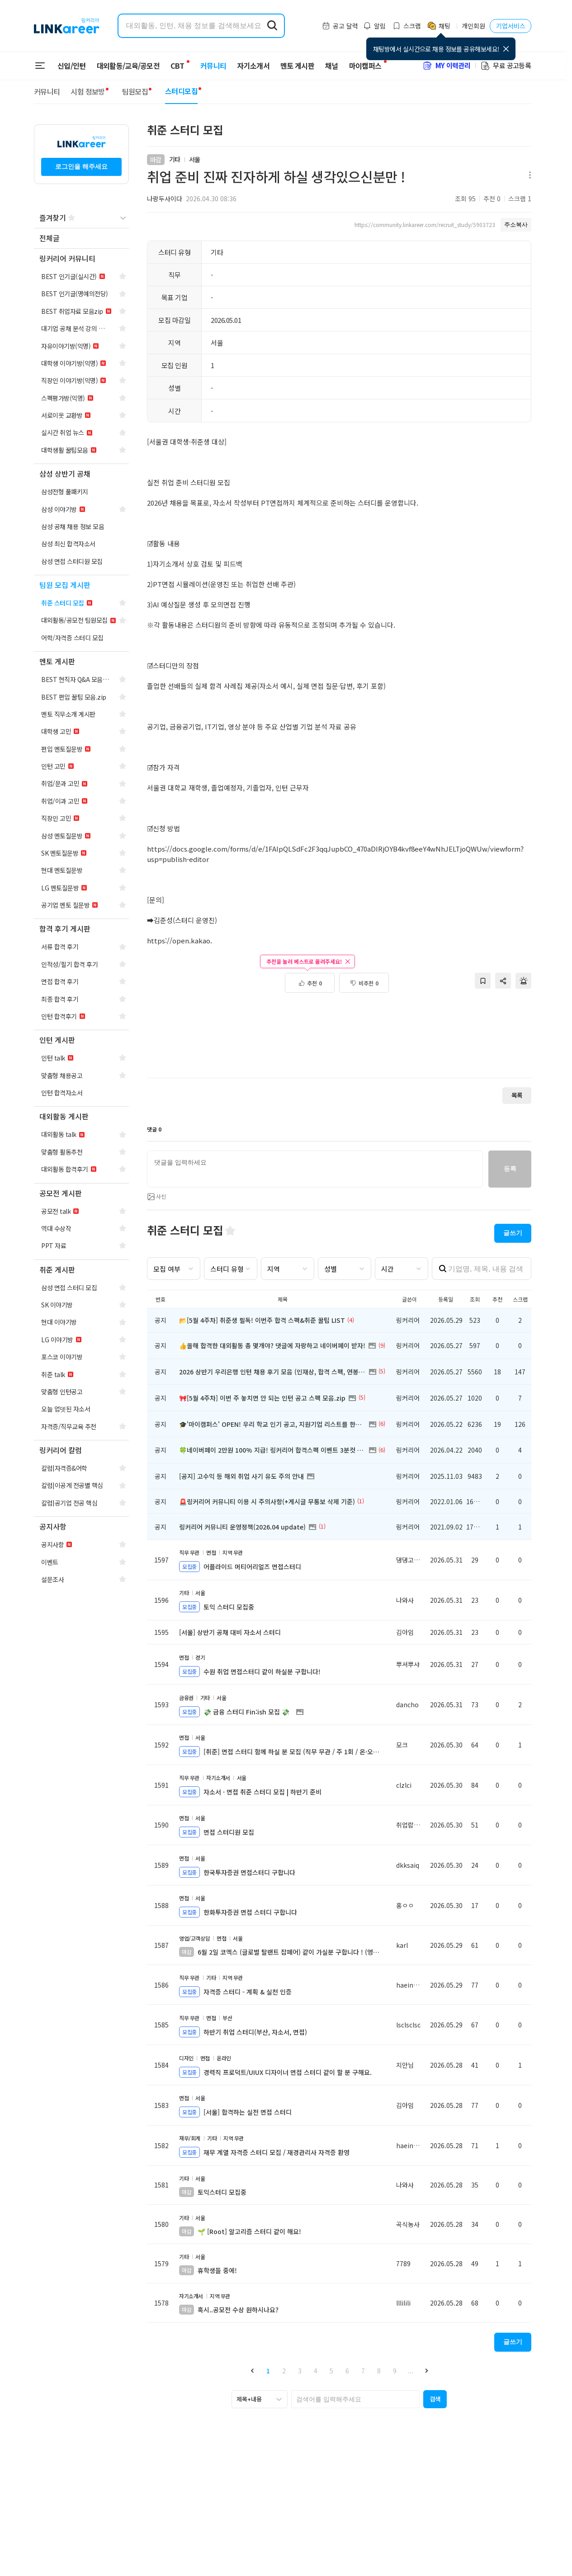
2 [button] (284, 2370)
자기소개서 (248, 65)
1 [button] (268, 2370)
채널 (326, 65)
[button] (252, 2371)
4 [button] (315, 2370)
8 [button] (379, 2370)
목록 (516, 1095)
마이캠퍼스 (360, 65)
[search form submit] (272, 25)
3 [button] (300, 2370)
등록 (510, 1168)
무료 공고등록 (505, 65)
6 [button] (347, 2370)
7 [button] (363, 2370)
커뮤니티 (208, 65)
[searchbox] (355, 2399)
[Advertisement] (339, 1040)
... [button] (410, 2370)
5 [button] (331, 2370)
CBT (177, 61)
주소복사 (516, 224)
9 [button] (395, 2370)
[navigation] (81, 238)
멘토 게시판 (292, 65)
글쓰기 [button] (512, 1232)
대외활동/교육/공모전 (128, 65)
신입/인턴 (71, 65)
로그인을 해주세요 (81, 166)
